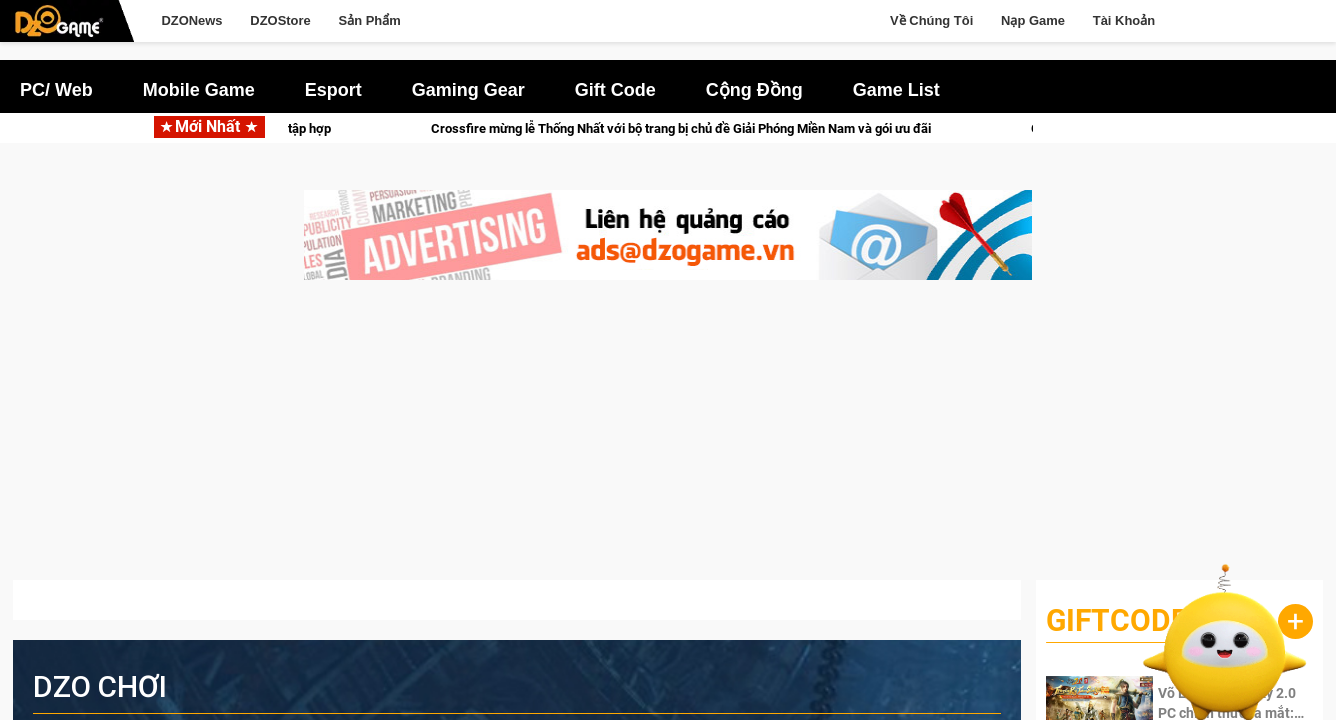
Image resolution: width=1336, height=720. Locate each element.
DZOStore (280, 20)
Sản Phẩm (370, 20)
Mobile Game (199, 90)
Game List (896, 90)
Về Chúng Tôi (931, 20)
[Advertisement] (668, 440)
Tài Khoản (1124, 20)
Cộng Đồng (754, 90)
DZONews (191, 20)
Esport (333, 90)
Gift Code (615, 90)
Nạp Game (1033, 20)
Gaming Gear (468, 90)
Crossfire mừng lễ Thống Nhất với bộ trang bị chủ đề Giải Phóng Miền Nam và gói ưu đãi (693, 128)
